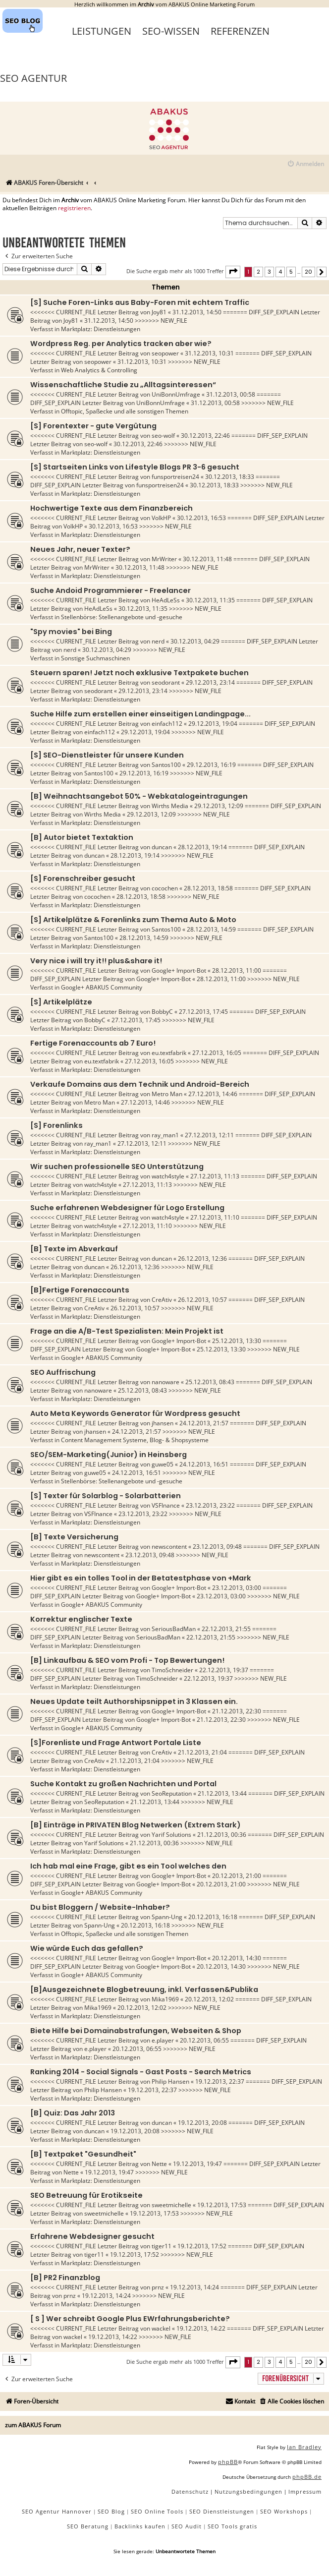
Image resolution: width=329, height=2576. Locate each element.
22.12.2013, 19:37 (223, 1670)
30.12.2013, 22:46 (205, 435)
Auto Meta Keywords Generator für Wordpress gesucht (135, 1413)
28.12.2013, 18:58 (208, 888)
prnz (158, 2287)
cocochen (165, 888)
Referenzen (240, 31)
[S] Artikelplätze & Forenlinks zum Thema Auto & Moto (133, 920)
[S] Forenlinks (56, 1125)
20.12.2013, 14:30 (236, 1958)
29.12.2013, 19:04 (212, 723)
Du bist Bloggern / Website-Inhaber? (100, 1907)
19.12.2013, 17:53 (221, 2205)
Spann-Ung (167, 1917)
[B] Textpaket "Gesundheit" (83, 2154)
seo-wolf (163, 435)
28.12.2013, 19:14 (202, 847)
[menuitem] (305, 164)
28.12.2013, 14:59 (211, 929)
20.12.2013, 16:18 (212, 1917)
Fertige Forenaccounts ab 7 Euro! (93, 1043)
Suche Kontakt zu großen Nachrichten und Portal (123, 1784)
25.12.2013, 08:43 (209, 1382)
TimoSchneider (172, 1670)
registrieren (74, 208)
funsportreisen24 (175, 476)
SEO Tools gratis (232, 2526)
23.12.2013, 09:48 (217, 1546)
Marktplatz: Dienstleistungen (100, 329)
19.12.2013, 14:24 (194, 2287)
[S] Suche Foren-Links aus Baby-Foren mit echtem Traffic (139, 302)
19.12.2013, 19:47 (197, 2164)
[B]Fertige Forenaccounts (79, 1290)
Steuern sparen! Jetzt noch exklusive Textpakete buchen (139, 673)
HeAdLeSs (166, 600)
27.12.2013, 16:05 (216, 1053)
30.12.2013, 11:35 (210, 600)
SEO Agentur (33, 78)
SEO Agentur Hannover (57, 2511)
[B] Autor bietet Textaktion (81, 837)
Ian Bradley (304, 2447)
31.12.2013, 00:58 (230, 394)
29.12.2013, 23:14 (210, 682)
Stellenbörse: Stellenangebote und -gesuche (121, 617)
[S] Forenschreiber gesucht (82, 878)
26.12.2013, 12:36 (202, 1258)
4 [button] (280, 272)
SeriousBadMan (174, 1629)
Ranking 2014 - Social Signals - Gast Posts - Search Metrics (140, 2072)
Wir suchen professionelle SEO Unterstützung (117, 1166)
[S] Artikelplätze (61, 1002)
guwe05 (162, 1464)
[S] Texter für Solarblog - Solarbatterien (105, 1496)
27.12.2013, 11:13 (214, 1176)
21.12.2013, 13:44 (222, 1793)
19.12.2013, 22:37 (219, 2081)
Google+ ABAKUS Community (101, 987)
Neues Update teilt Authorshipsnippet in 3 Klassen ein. (134, 1701)
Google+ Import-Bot (179, 970)
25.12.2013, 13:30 (236, 1341)
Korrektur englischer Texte (81, 1619)
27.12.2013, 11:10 (214, 1217)
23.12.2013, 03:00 (236, 1587)
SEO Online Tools (157, 2511)
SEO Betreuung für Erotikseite (86, 2195)
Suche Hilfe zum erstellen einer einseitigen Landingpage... (140, 714)
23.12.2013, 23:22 (210, 1505)
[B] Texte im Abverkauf (74, 1249)
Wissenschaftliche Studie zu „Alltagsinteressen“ (123, 385)
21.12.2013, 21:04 (202, 1752)
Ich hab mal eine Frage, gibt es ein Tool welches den (128, 1866)
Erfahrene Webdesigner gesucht (92, 2236)
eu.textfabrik (169, 1053)
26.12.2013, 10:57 (202, 1299)
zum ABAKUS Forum (33, 2425)
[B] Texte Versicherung (74, 1537)
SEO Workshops (284, 2511)
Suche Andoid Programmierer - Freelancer (110, 590)
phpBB (228, 2461)
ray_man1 (165, 1135)
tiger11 (161, 2246)
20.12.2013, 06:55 (204, 2040)
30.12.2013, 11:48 (207, 559)
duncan (162, 847)
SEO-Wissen (171, 31)
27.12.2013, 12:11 (209, 1135)
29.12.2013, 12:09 (218, 806)
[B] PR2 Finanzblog (65, 2278)
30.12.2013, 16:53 (201, 518)
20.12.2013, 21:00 (236, 1876)
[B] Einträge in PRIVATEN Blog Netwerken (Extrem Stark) (135, 1825)
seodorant (166, 682)
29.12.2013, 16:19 (211, 765)
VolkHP (161, 518)
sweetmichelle (171, 2205)
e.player (163, 2040)
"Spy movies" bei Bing (71, 632)
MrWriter (164, 559)
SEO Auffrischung (63, 1372)
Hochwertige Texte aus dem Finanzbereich (111, 508)
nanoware (165, 1382)
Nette (159, 2164)
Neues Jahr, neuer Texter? (80, 549)
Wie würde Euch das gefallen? (86, 1948)
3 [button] (269, 272)
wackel (161, 2328)
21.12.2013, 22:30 (236, 1711)
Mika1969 (165, 1999)
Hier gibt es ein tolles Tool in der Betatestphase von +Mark (140, 1578)
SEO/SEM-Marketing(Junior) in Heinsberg (108, 1455)
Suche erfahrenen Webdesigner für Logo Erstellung (127, 1208)
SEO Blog (111, 2511)
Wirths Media (170, 806)
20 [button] (308, 272)
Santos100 (166, 765)
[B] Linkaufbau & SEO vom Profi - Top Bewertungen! (127, 1660)
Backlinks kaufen (139, 2526)
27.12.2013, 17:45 (203, 1011)
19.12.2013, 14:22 (200, 2328)
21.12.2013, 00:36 (221, 1834)
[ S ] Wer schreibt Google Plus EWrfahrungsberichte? (130, 2319)
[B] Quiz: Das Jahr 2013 (72, 2113)
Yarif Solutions (171, 1834)
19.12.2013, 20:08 (202, 2122)
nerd (158, 641)
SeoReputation (172, 1793)
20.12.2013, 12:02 (209, 1999)
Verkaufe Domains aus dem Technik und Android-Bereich (139, 1084)
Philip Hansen (170, 2081)
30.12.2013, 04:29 (194, 641)
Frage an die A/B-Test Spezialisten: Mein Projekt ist (126, 1331)
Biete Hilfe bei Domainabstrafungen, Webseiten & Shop (135, 2031)
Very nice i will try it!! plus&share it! (96, 961)
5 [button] (291, 272)
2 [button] (258, 272)
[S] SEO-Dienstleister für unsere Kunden (107, 755)
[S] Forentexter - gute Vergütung (93, 426)
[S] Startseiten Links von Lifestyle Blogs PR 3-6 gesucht (134, 467)
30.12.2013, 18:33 (229, 476)
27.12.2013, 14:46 (212, 1094)
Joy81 (159, 312)
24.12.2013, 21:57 (203, 1423)
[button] (232, 272)
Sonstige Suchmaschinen (95, 658)
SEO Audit (186, 2526)
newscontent (169, 1546)
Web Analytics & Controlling (99, 370)
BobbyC (162, 1011)
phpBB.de (307, 2476)
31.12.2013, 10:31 (209, 353)
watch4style (168, 1176)
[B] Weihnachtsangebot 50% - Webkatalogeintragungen (139, 796)
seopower (165, 353)
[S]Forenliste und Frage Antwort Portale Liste (115, 1743)
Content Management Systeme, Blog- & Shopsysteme (135, 1440)
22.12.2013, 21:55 (226, 1629)
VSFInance (166, 1505)
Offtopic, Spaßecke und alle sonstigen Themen (124, 411)
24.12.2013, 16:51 (203, 1464)
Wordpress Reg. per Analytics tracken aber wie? (121, 344)
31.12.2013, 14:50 (196, 312)
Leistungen (101, 31)
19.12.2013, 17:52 (201, 2246)
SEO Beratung (88, 2526)
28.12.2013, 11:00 (236, 970)
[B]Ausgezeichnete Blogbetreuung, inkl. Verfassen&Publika (144, 1989)
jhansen (162, 1423)
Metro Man (167, 1094)
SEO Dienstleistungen (221, 2511)
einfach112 (167, 723)
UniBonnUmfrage (176, 394)
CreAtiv (162, 1299)
